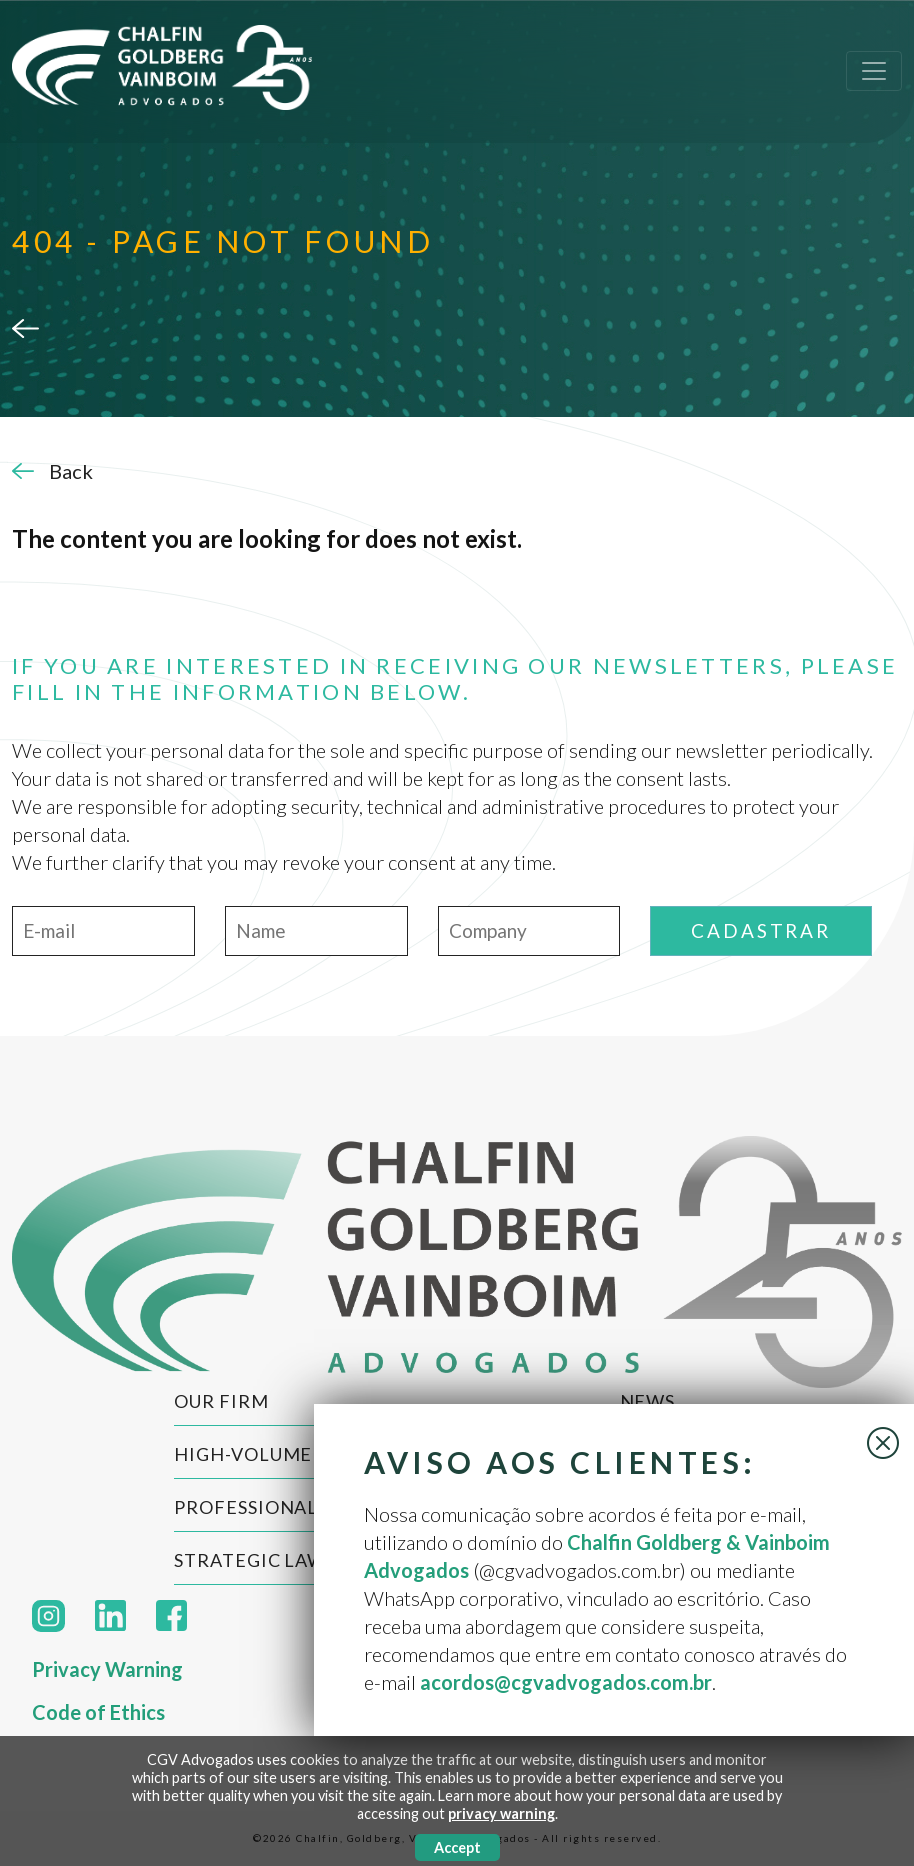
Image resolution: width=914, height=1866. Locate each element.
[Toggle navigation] (874, 71)
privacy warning (501, 1813)
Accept (457, 1847)
